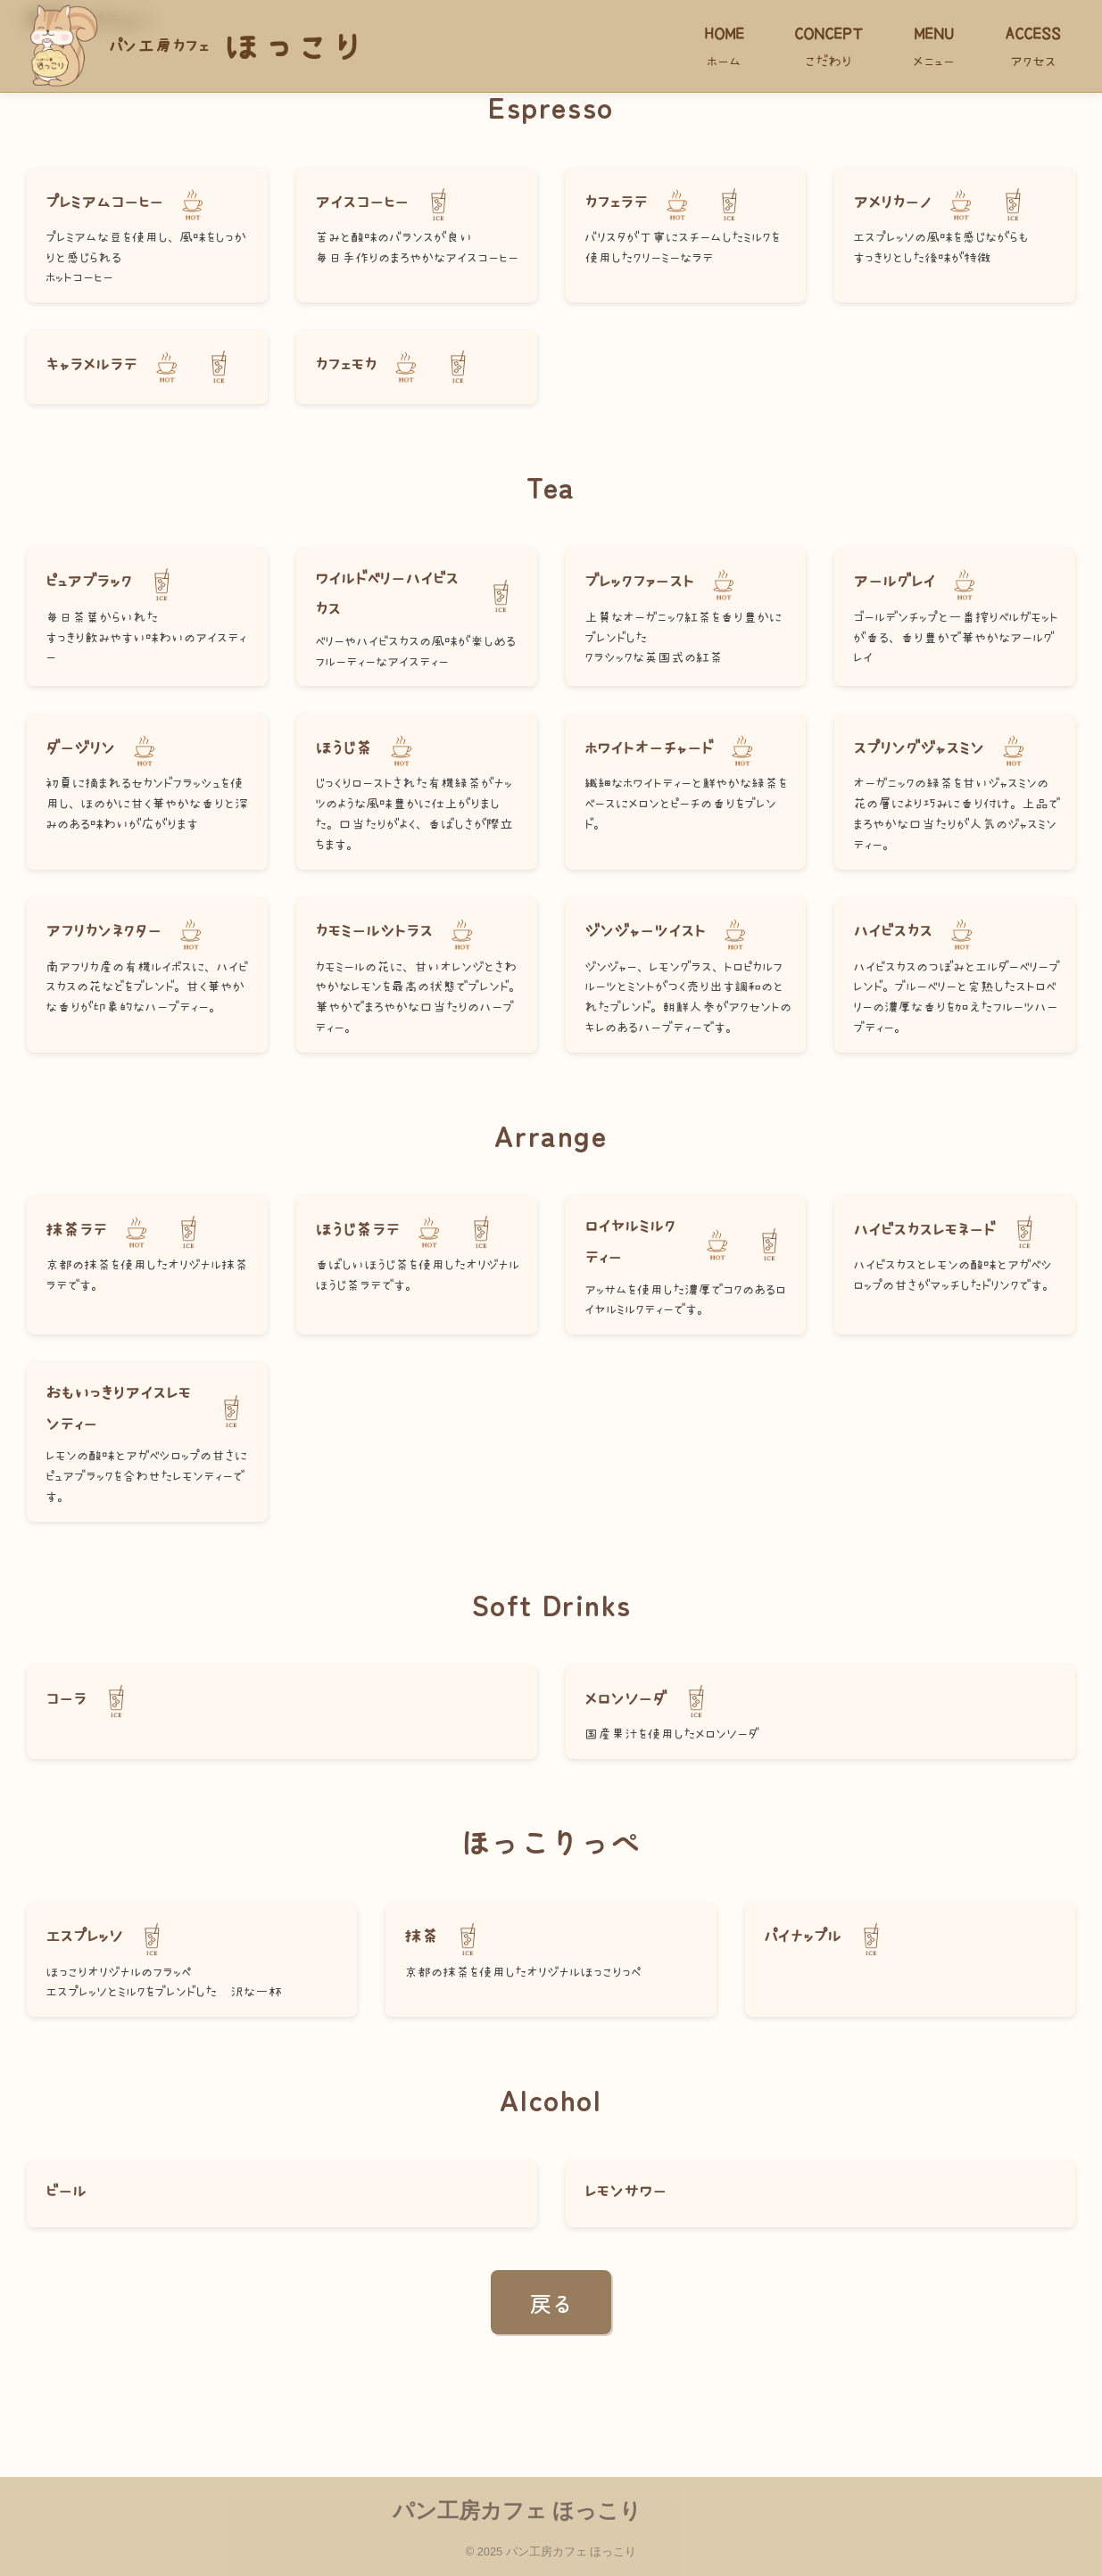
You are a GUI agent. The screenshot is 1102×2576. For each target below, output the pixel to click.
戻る (551, 2302)
